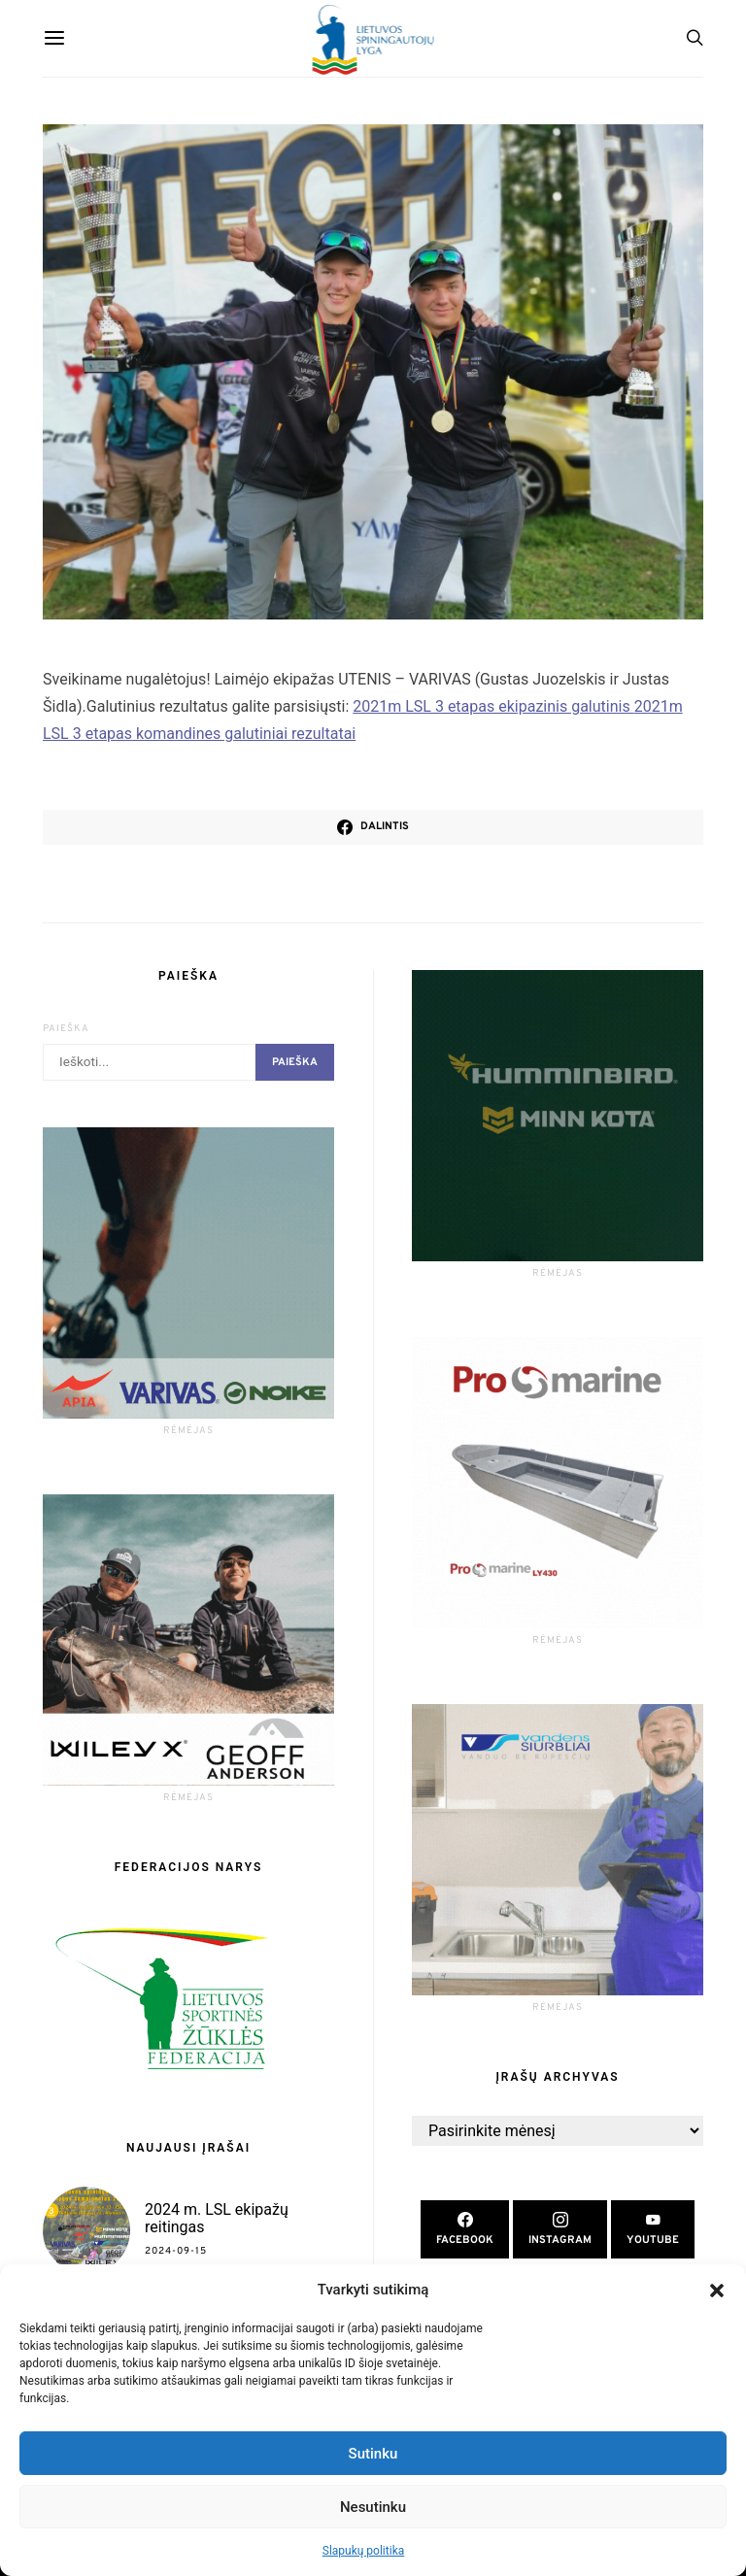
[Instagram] (560, 2229)
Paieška (66, 1028)
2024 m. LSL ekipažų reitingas (216, 2218)
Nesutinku (373, 2507)
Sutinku (373, 2453)
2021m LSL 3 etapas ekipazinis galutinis (493, 706)
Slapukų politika (363, 2551)
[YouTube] (653, 2229)
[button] (717, 2289)
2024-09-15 (176, 2251)
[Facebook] (465, 2229)
